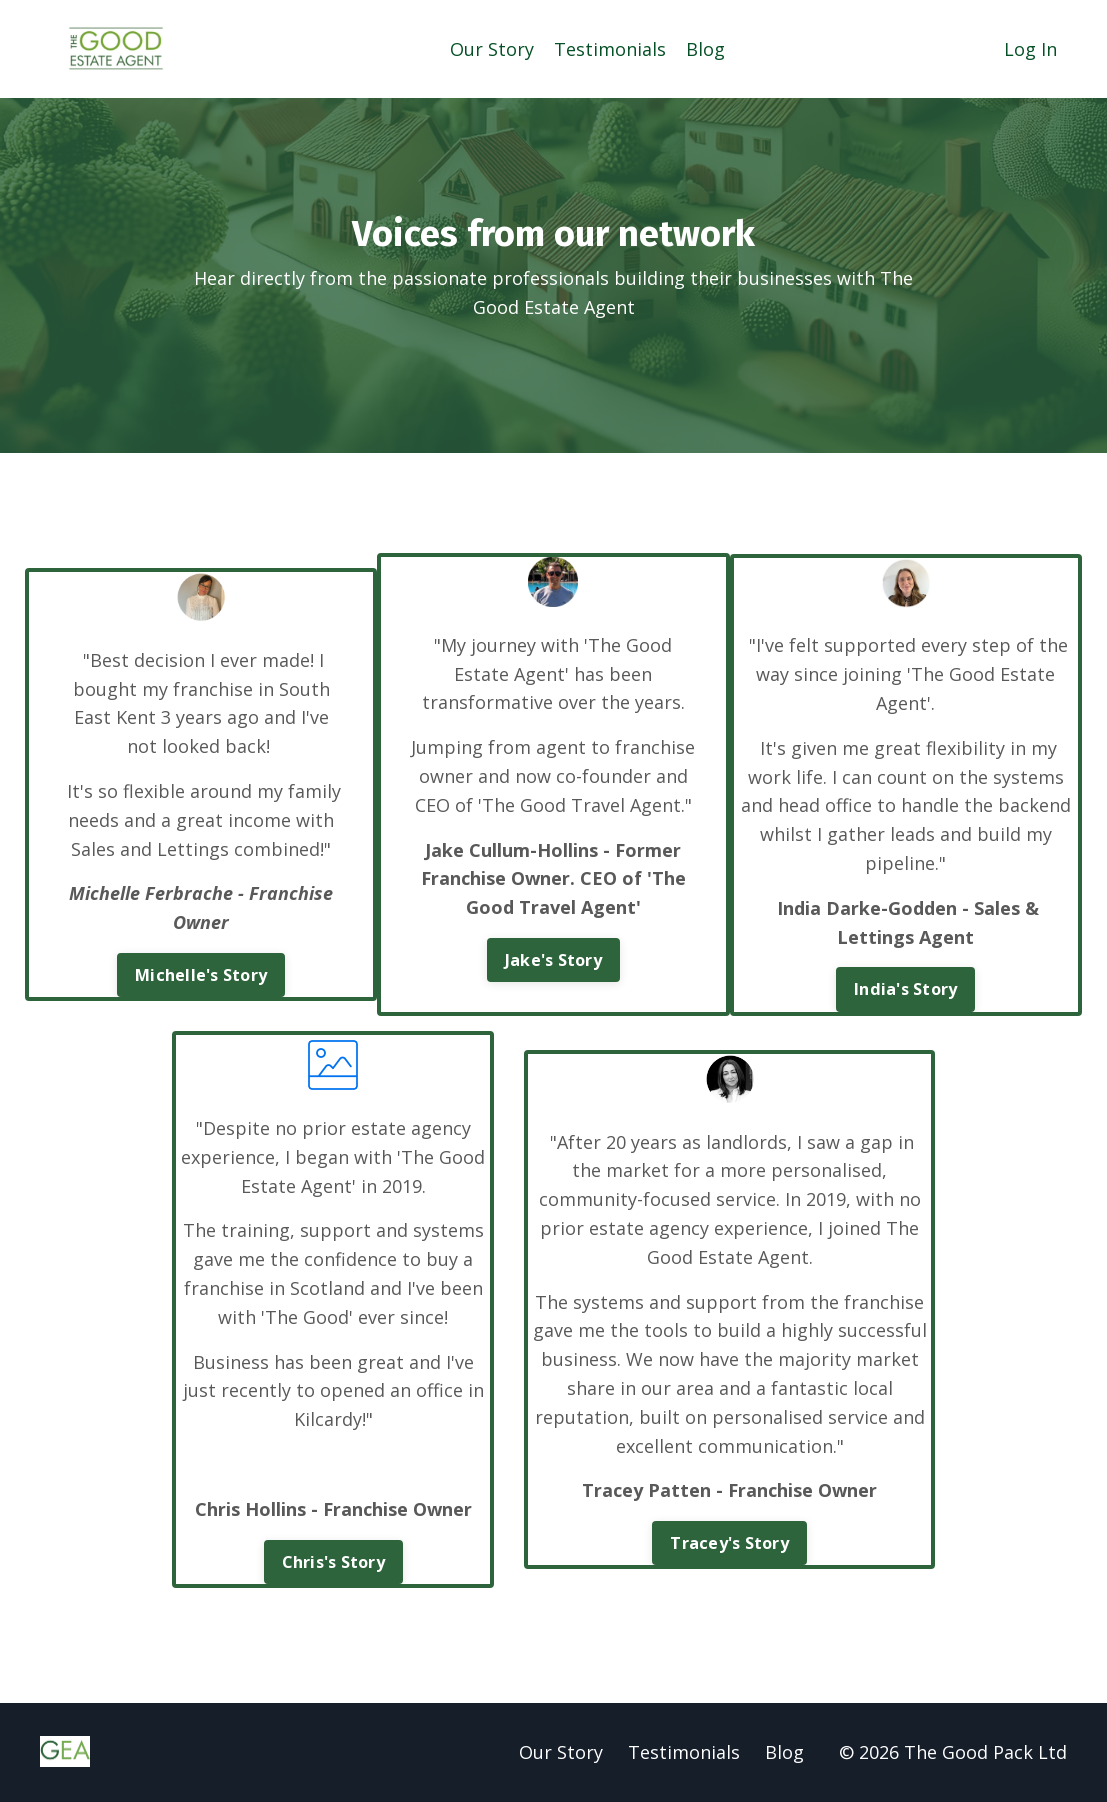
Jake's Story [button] (553, 960)
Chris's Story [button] (333, 1562)
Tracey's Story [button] (729, 1543)
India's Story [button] (905, 989)
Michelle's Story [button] (201, 975)
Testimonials (610, 49)
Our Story (492, 49)
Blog (705, 49)
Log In (1030, 49)
